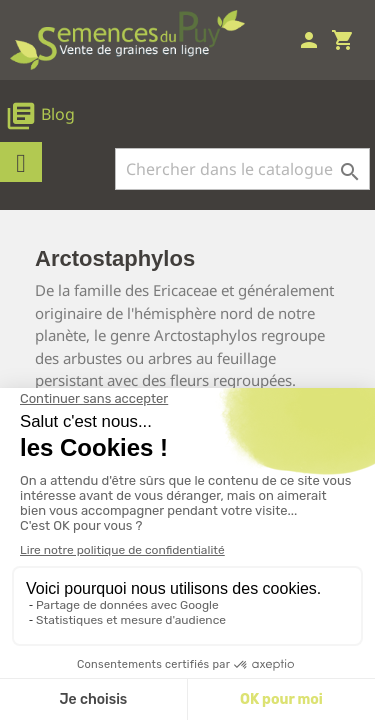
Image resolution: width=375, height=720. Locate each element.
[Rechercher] (242, 169)
